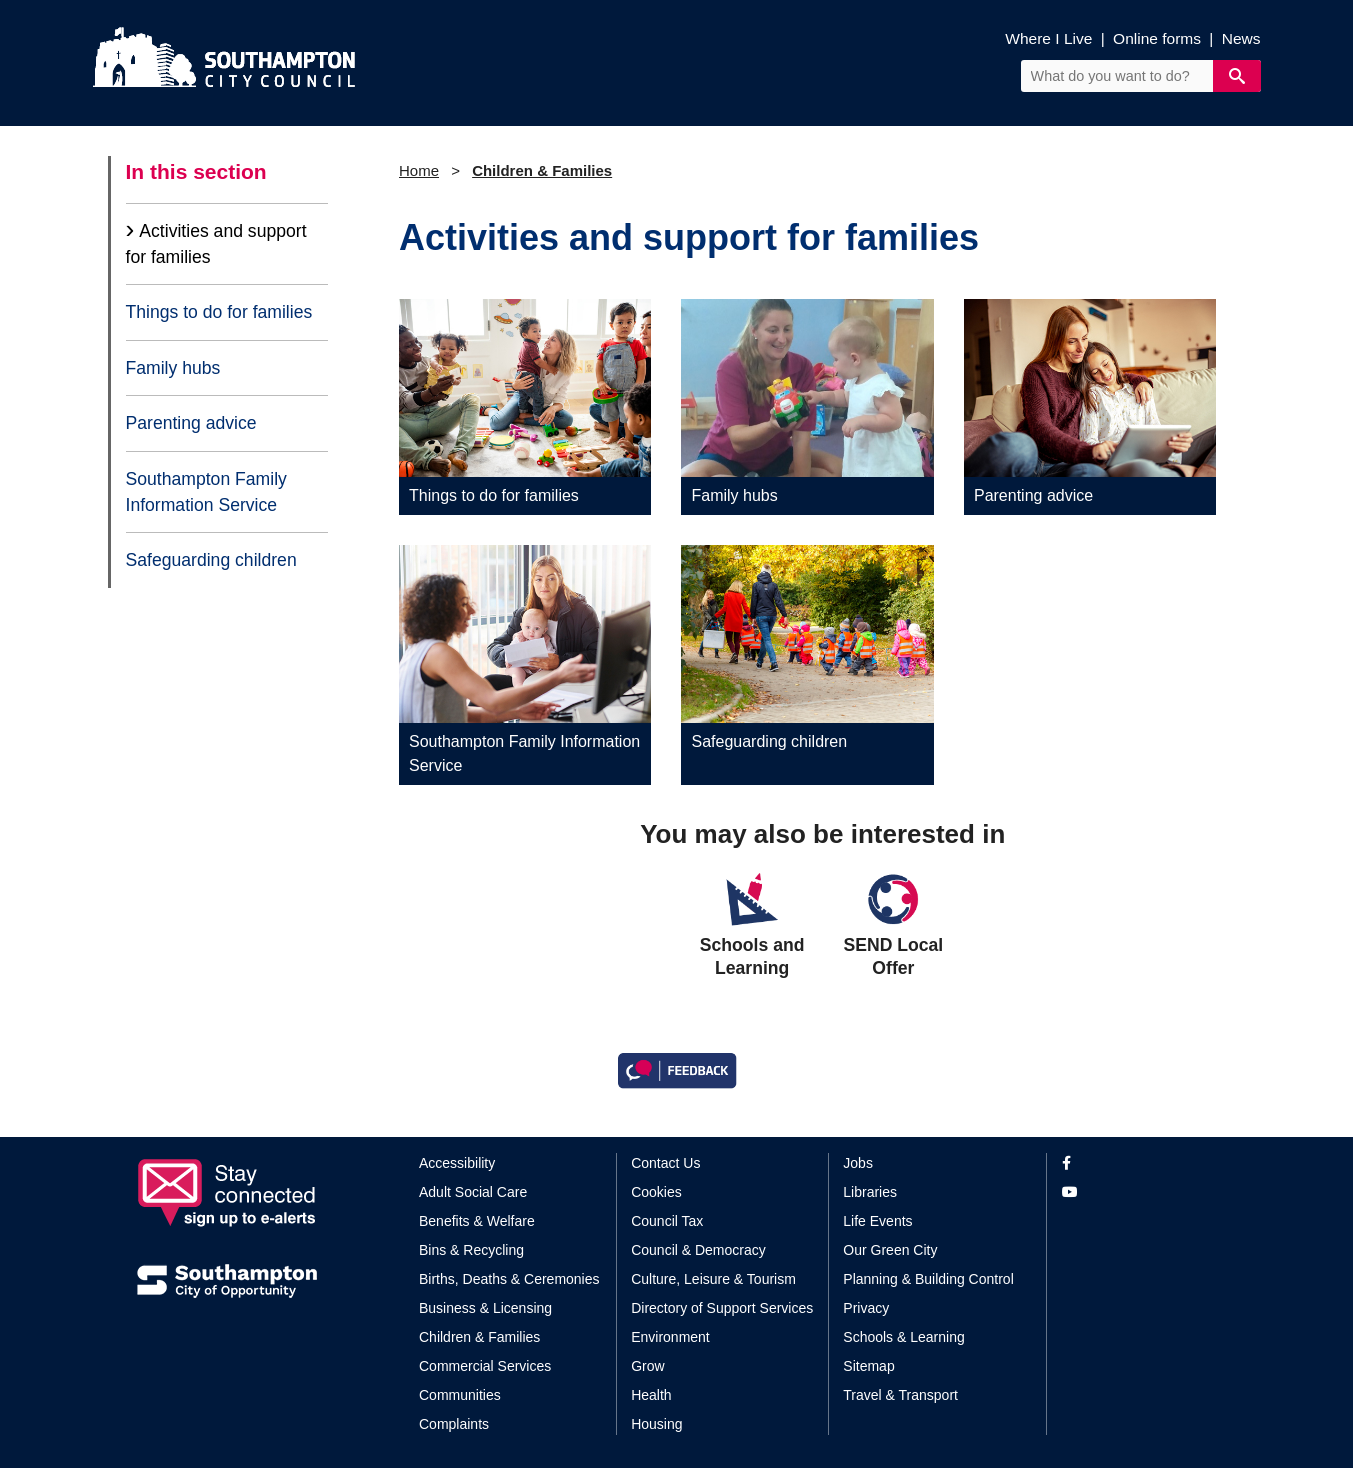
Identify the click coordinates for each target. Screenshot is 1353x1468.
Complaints (454, 1424)
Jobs (858, 1163)
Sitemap (868, 1366)
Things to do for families (219, 312)
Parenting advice (191, 423)
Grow (647, 1366)
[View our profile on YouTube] (1139, 1192)
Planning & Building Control (928, 1279)
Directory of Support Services (722, 1308)
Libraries (870, 1192)
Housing (656, 1424)
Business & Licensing (485, 1308)
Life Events (877, 1221)
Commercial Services (485, 1366)
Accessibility (457, 1163)
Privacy (866, 1308)
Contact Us (665, 1163)
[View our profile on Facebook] (1139, 1163)
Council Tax (667, 1221)
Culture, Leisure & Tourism (713, 1279)
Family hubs (173, 368)
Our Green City (890, 1250)
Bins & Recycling (471, 1250)
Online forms (1157, 38)
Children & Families (542, 170)
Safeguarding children (211, 560)
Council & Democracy (698, 1250)
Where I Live (1048, 38)
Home (419, 170)
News (1241, 38)
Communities (460, 1395)
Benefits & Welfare (477, 1221)
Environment (670, 1337)
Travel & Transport (900, 1395)
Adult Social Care (473, 1192)
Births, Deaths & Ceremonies (509, 1279)
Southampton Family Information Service (206, 492)
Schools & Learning (903, 1337)
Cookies (656, 1192)
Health (651, 1395)
